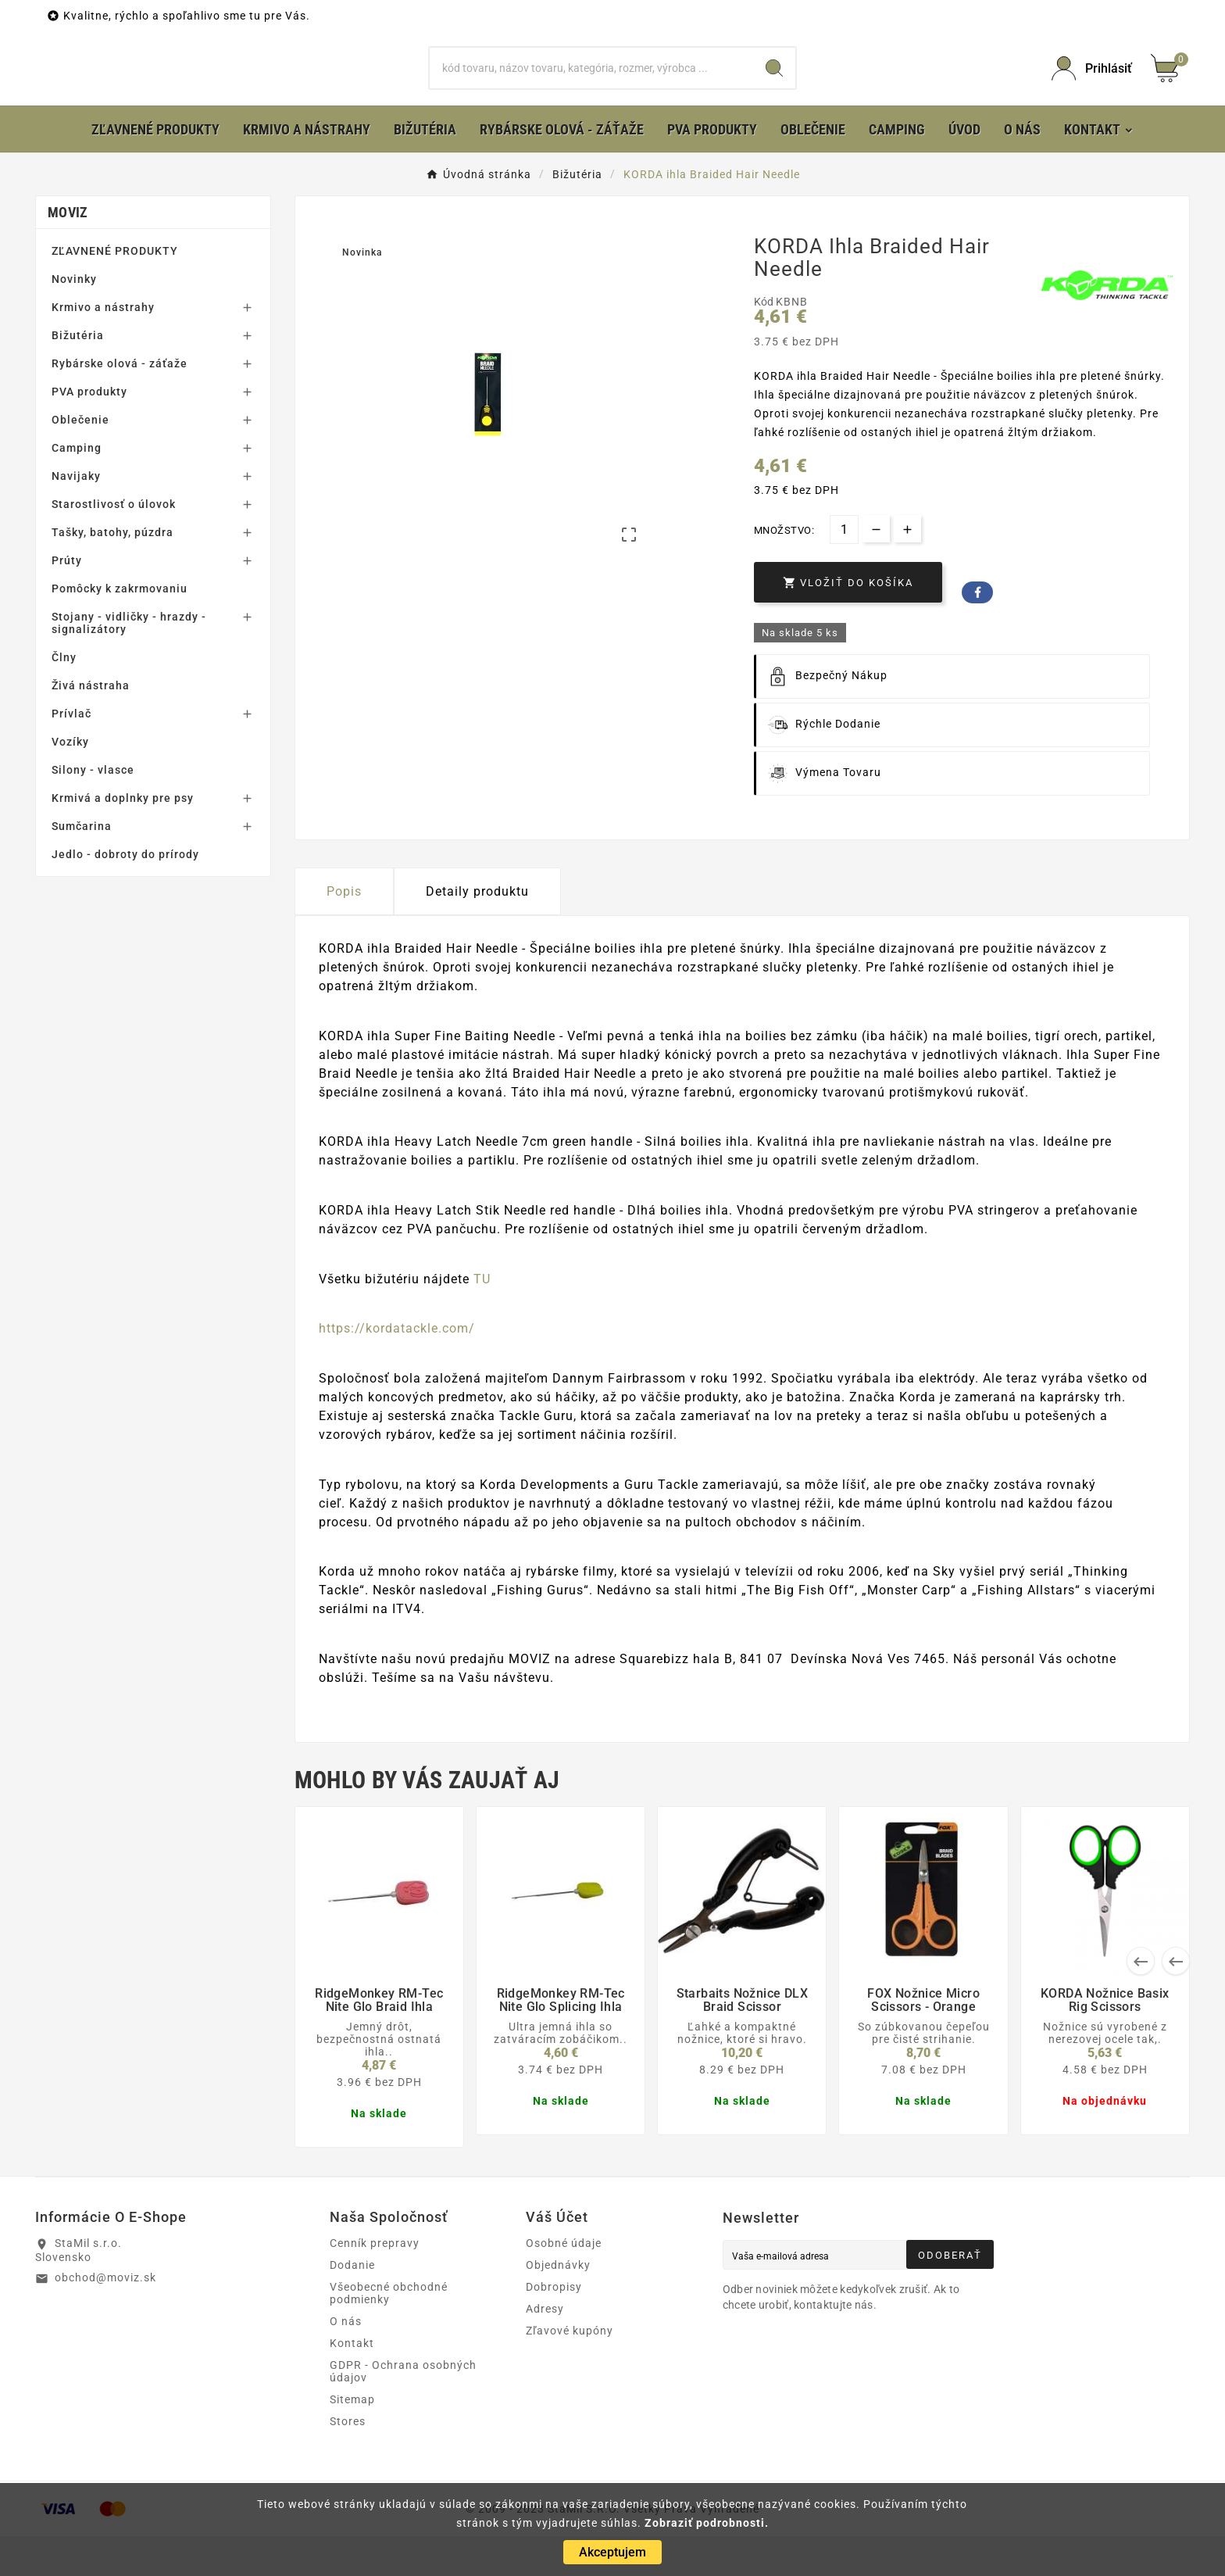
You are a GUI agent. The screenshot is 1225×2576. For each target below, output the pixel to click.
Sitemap (352, 2439)
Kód (765, 341)
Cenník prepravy (375, 2283)
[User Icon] (1092, 89)
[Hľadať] (592, 88)
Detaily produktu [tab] (477, 931)
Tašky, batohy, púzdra (112, 572)
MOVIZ (68, 252)
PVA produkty (89, 431)
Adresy (545, 2348)
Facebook (977, 632)
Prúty (67, 600)
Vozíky (70, 781)
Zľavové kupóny (569, 2370)
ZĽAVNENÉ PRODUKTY (115, 290)
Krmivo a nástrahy (103, 347)
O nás (346, 2361)
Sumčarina (82, 866)
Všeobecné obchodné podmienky (389, 2332)
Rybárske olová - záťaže (120, 403)
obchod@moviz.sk (105, 2317)
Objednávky (558, 2305)
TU (482, 1318)
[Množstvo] (844, 569)
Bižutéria (78, 375)
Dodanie (352, 2305)
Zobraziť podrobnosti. (707, 2523)
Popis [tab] (344, 931)
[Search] (774, 88)
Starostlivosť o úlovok (114, 544)
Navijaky (76, 516)
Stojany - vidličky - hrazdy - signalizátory (129, 662)
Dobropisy (554, 2326)
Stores (348, 2461)
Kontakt (352, 2383)
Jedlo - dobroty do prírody (125, 894)
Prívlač (71, 753)
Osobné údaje (564, 2283)
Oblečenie (80, 459)
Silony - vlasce (93, 809)
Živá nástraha (91, 725)
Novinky (74, 319)
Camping (77, 487)
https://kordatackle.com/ (397, 1368)
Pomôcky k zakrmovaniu (120, 628)
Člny (64, 697)
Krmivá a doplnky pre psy (123, 838)
